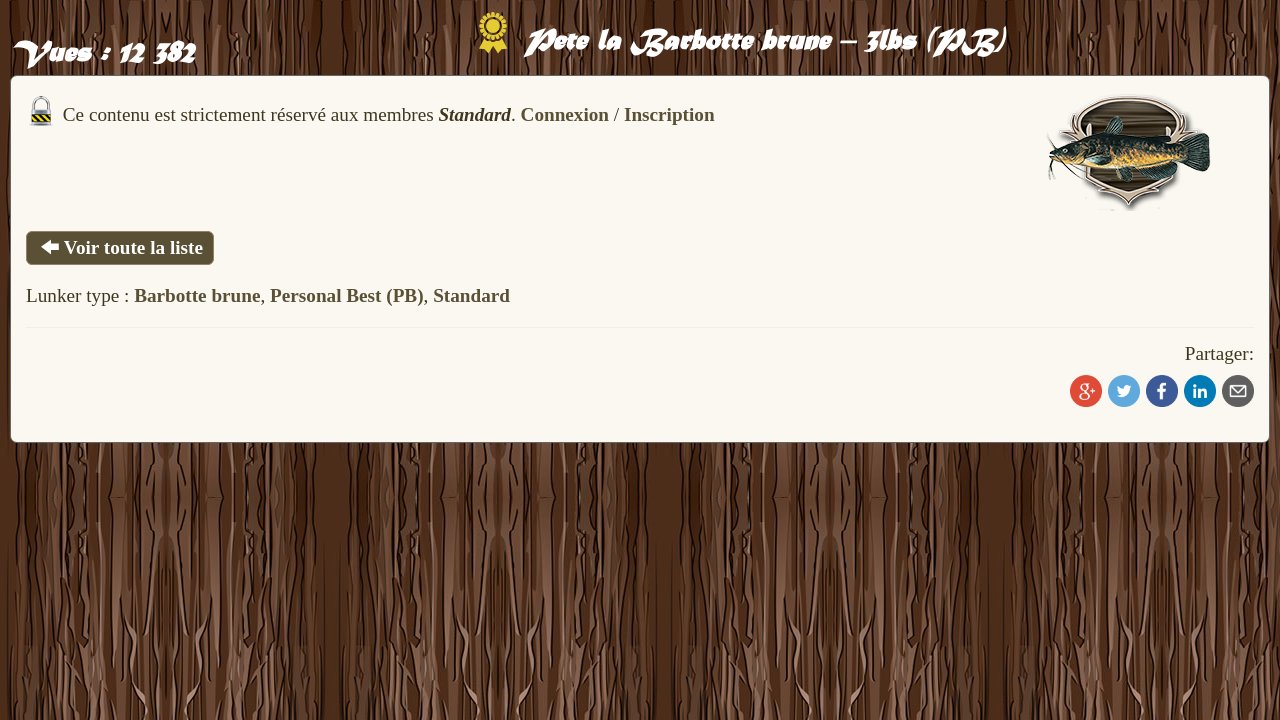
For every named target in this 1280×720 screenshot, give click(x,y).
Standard (471, 295)
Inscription (669, 114)
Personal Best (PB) (346, 295)
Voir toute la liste (120, 247)
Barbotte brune (197, 295)
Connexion (565, 114)
